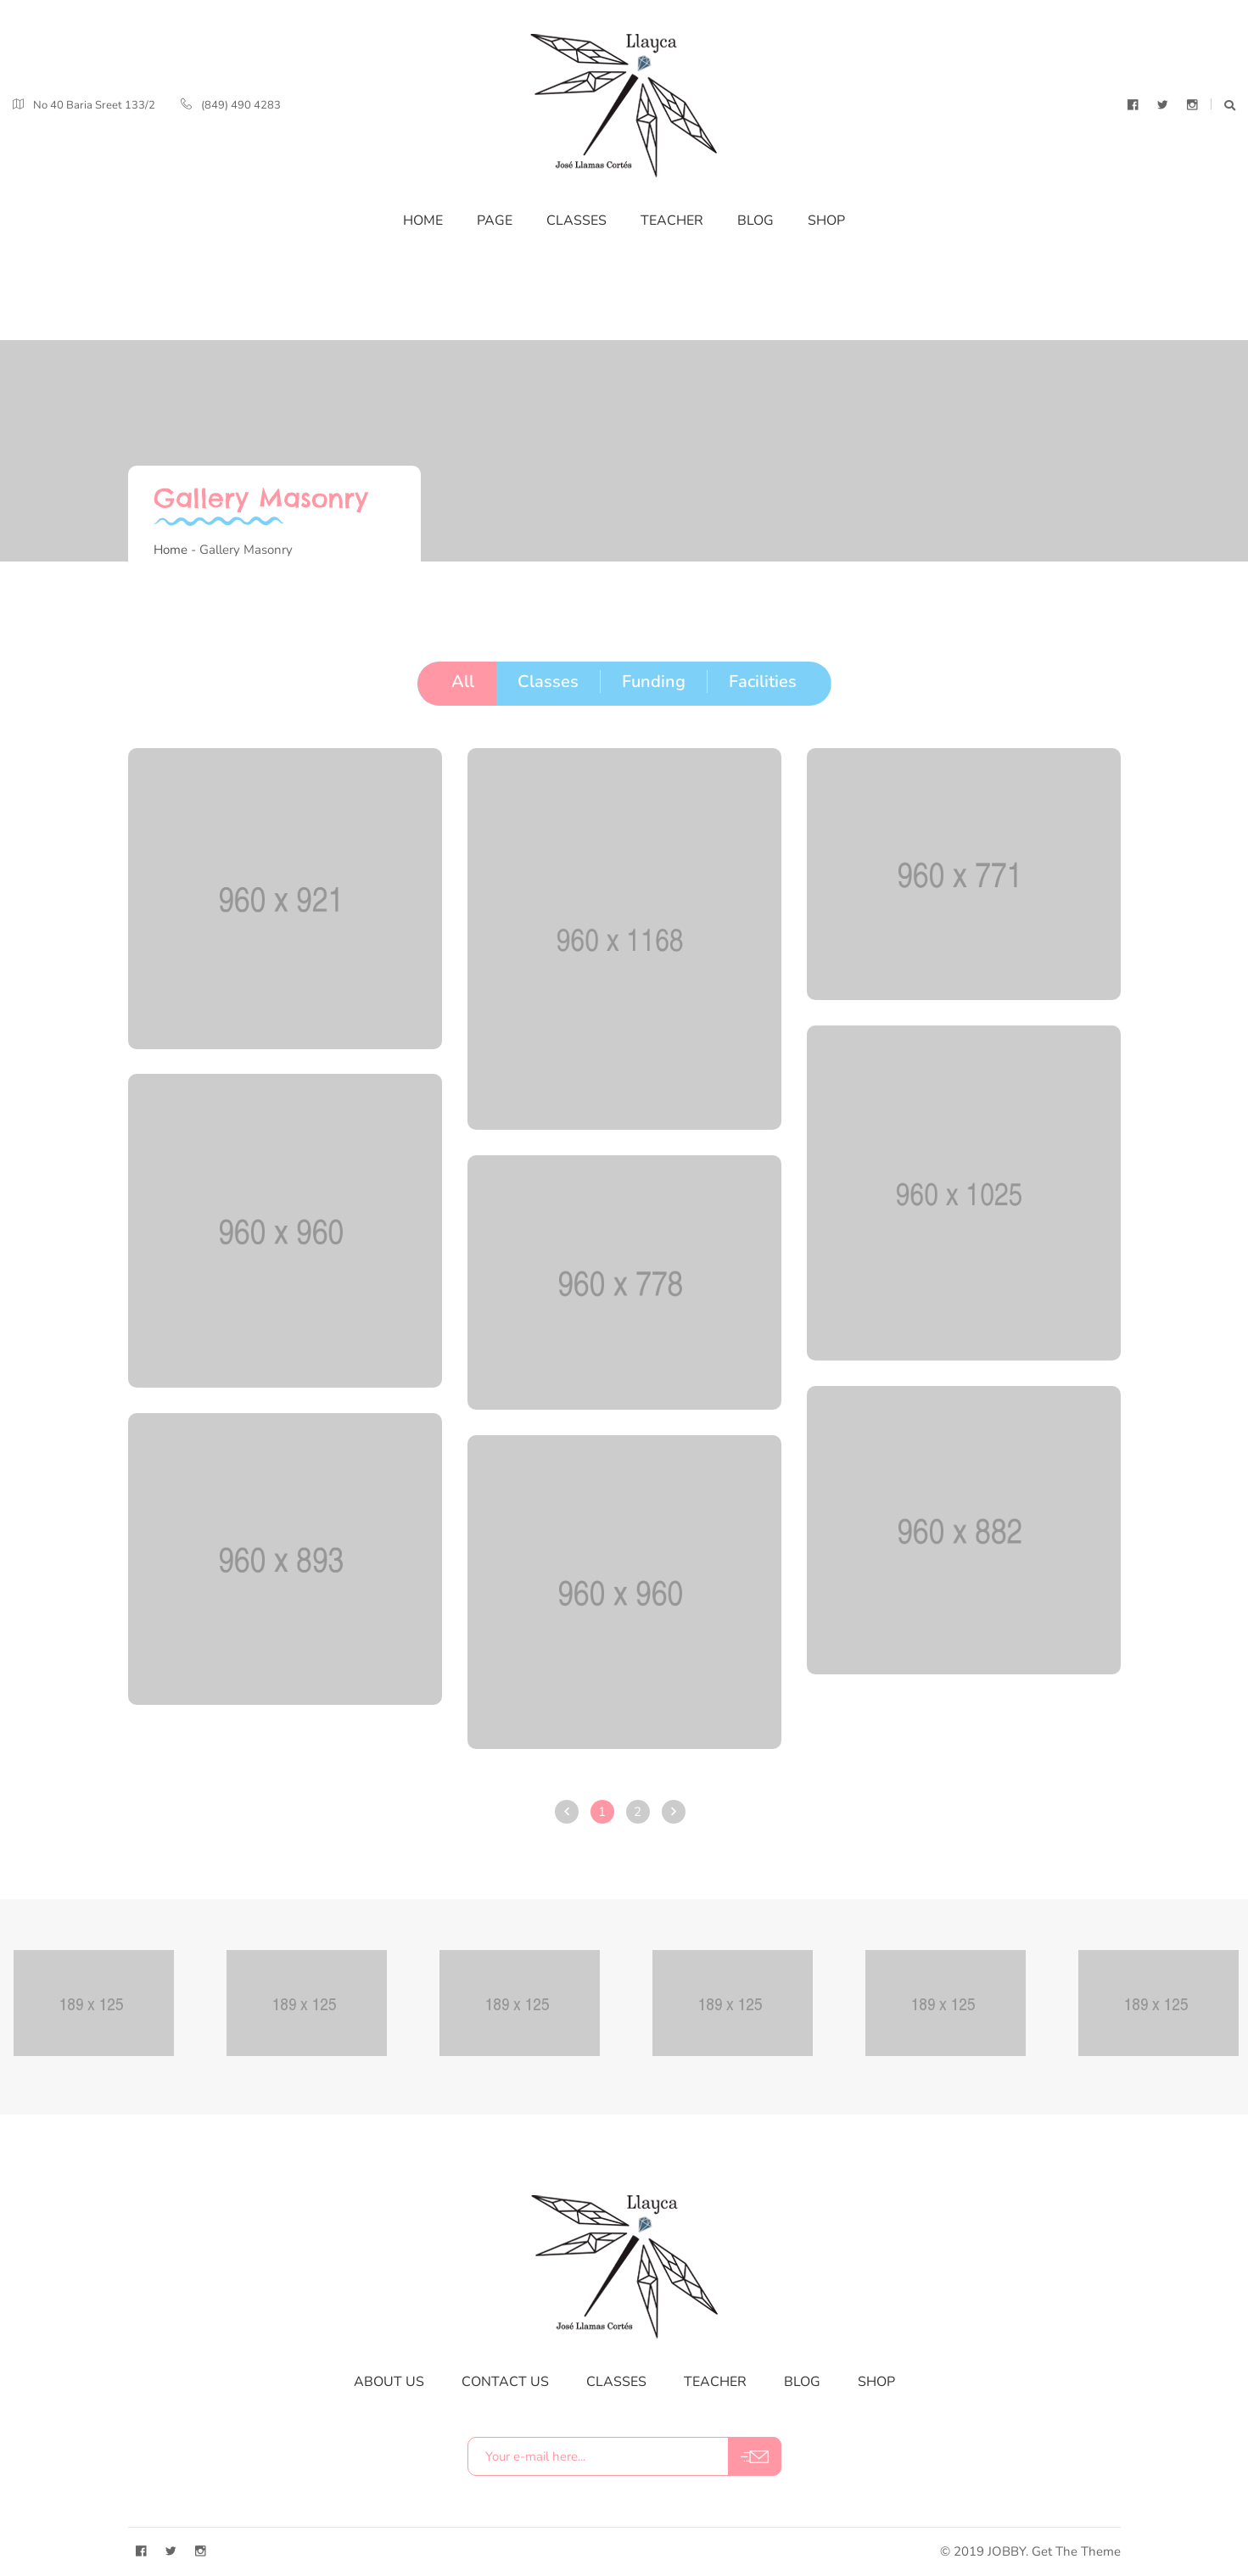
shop (876, 2381)
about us (389, 2381)
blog (802, 2381)
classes (616, 2381)
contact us (505, 2381)
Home (170, 549)
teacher (715, 2381)
